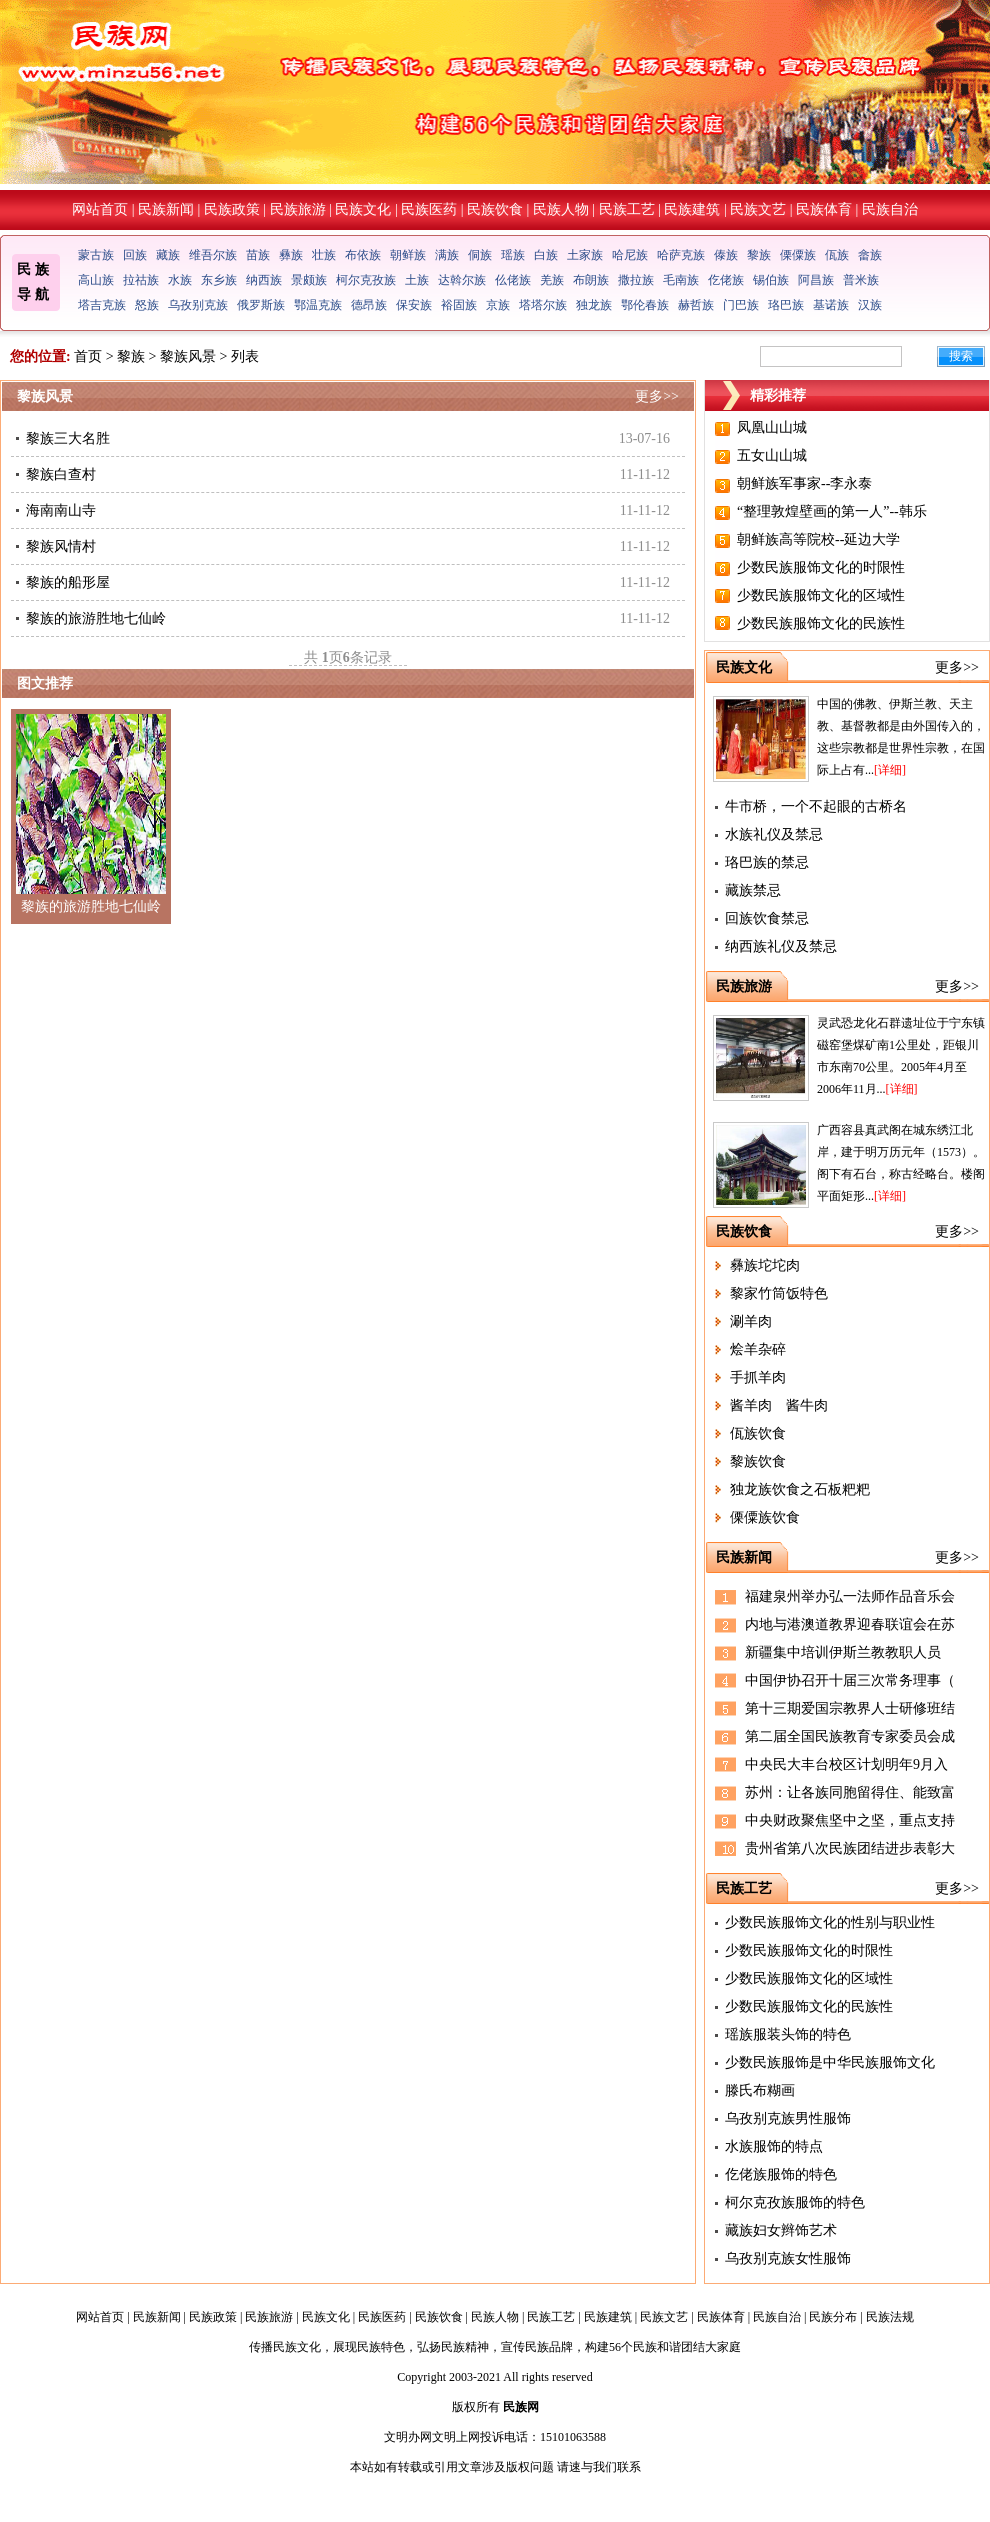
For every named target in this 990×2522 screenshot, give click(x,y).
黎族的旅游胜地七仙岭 (96, 618)
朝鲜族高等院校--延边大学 (818, 539)
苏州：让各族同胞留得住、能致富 (850, 1792)
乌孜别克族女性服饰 (788, 2258)
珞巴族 (786, 305)
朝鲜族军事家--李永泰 (804, 483)
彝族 (291, 255)
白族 (546, 255)
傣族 (726, 255)
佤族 (837, 255)
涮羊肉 (751, 1321)
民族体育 (824, 209)
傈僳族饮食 (765, 1517)
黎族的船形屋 (68, 582)
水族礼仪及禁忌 (774, 834)
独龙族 (594, 305)
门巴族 (741, 305)
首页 (88, 356)
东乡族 (219, 280)
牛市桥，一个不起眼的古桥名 (816, 806)
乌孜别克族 (198, 305)
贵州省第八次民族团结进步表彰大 (850, 1848)
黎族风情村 (61, 546)
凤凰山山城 (772, 427)
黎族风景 (188, 356)
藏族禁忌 (753, 890)
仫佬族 (513, 280)
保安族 (414, 305)
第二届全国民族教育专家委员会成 (850, 1736)
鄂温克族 (318, 305)
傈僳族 (798, 255)
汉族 (870, 305)
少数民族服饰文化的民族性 (821, 623)
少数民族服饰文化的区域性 (821, 595)
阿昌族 (816, 280)
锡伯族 (771, 280)
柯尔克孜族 (366, 280)
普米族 (861, 280)
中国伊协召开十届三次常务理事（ (850, 1680)
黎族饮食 (758, 1461)
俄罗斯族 (261, 305)
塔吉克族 (102, 305)
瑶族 (513, 255)
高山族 (96, 280)
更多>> (657, 396)
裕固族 (459, 305)
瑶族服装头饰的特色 (788, 2034)
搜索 (961, 356)
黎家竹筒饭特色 (779, 1293)
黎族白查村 (61, 474)
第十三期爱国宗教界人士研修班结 (850, 1708)
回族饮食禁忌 (767, 918)
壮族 (324, 255)
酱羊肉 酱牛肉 (779, 1405)
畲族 (870, 255)
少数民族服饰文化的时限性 (821, 567)
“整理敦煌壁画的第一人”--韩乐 (832, 511)
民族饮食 (495, 209)
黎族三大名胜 (68, 438)
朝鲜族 (408, 255)
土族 (417, 280)
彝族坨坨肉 (765, 1265)
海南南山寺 (61, 510)
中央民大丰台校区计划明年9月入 (846, 1764)
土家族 (585, 255)
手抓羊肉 (758, 1377)
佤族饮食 (758, 1433)
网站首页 (100, 209)
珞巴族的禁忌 (767, 862)
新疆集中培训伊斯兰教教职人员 (843, 1652)
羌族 (552, 280)
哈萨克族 (681, 255)
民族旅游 (298, 209)
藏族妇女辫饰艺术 (781, 2230)
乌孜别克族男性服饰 (788, 2118)
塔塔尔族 (543, 305)
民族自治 (890, 209)
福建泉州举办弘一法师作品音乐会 (850, 1596)
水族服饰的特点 (774, 2146)
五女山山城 (772, 455)
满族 (447, 255)
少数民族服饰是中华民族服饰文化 (830, 2062)
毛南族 (681, 280)
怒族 (147, 305)
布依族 (363, 255)
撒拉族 (636, 280)
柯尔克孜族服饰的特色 (795, 2202)
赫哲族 (696, 305)
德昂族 (369, 305)
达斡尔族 (462, 280)
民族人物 (561, 209)
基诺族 (831, 305)
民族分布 (833, 2317)
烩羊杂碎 (758, 1349)
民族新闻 (166, 209)
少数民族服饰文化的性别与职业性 (830, 1922)
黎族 (759, 255)
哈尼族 (630, 255)
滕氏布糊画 (760, 2090)
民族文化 (363, 209)
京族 (498, 305)
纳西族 (264, 280)
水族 (180, 280)
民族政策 (232, 209)
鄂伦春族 (645, 305)
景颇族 (309, 280)
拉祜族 (141, 280)
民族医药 (429, 209)
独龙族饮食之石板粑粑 (800, 1489)
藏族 (168, 255)
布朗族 (591, 280)
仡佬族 (726, 280)
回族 (135, 255)
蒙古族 (96, 255)
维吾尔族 (213, 255)
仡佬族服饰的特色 (781, 2174)
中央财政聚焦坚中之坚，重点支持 (850, 1820)
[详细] (890, 770)
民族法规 (890, 2317)
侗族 (480, 255)
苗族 (258, 255)
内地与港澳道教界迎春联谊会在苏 (850, 1624)
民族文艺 (758, 209)
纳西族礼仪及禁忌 (781, 946)
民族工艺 (627, 209)
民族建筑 (692, 209)
